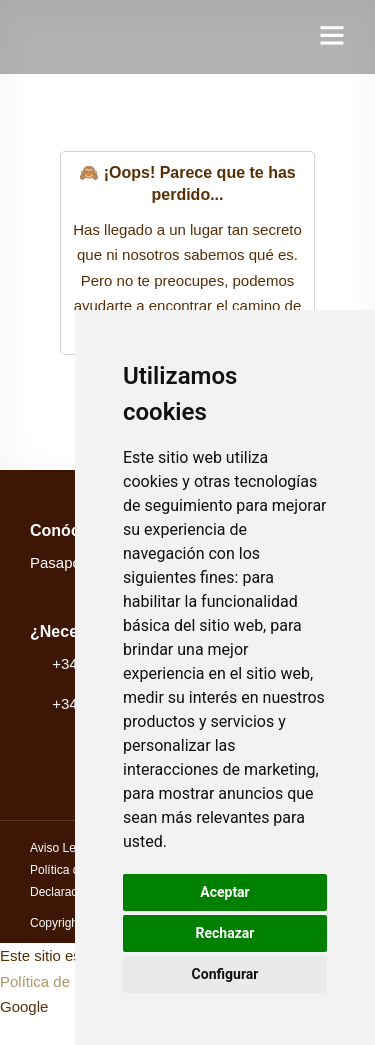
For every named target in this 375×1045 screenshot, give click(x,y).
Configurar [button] (225, 974)
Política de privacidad (71, 981)
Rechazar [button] (225, 933)
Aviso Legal (61, 848)
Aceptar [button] (225, 892)
